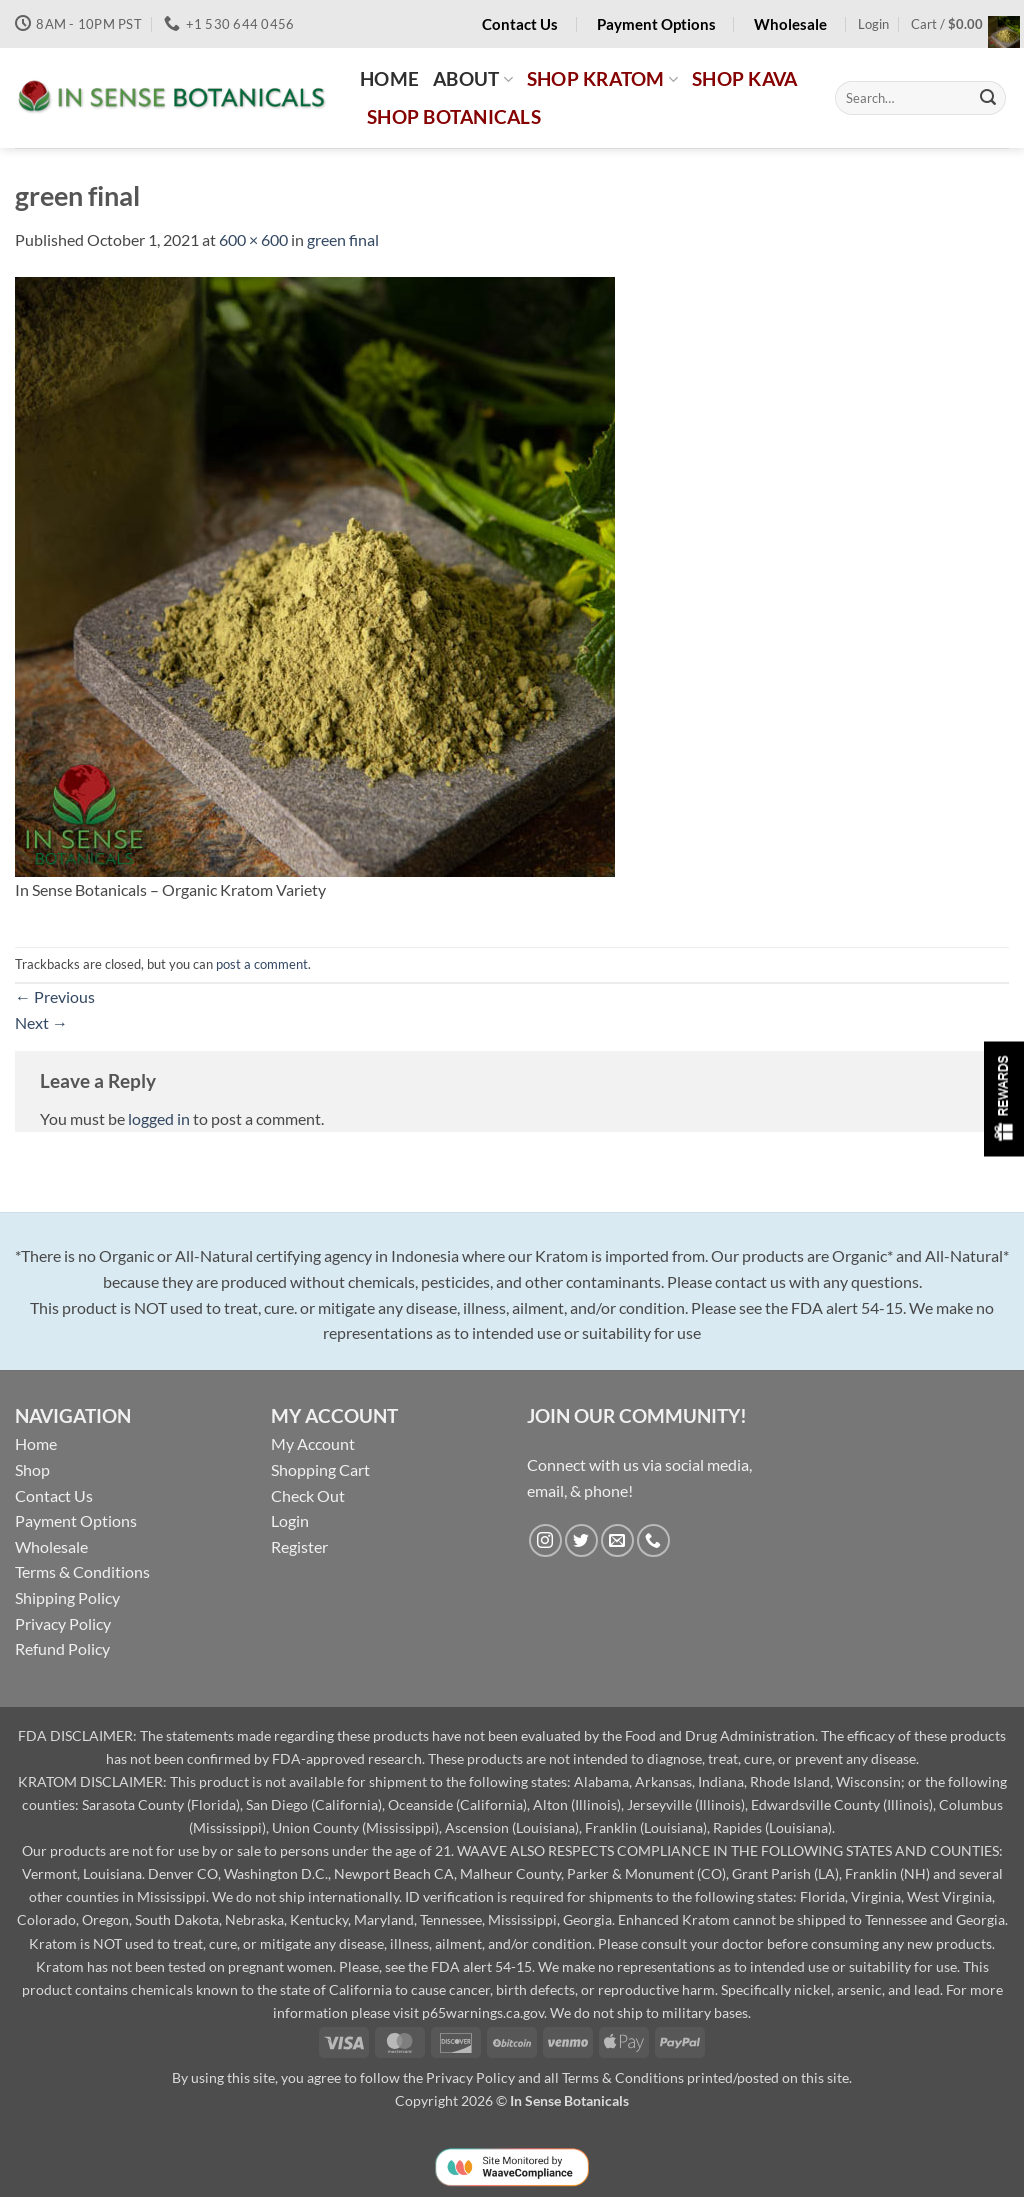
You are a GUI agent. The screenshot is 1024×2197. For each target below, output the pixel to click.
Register (299, 1546)
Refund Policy (62, 1648)
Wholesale (51, 1546)
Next (41, 1022)
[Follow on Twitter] (581, 1540)
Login (290, 1520)
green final (343, 239)
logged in (159, 1118)
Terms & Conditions (82, 1571)
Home (36, 1443)
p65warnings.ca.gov (483, 2012)
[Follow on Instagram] (545, 1540)
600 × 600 (253, 239)
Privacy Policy (63, 1623)
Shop (32, 1469)
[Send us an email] (617, 1540)
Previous (55, 996)
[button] (873, 24)
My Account (313, 1443)
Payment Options (76, 1520)
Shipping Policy (67, 1597)
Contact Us (54, 1495)
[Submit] (988, 98)
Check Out (308, 1495)
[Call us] (653, 1540)
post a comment (262, 964)
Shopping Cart (320, 1469)
